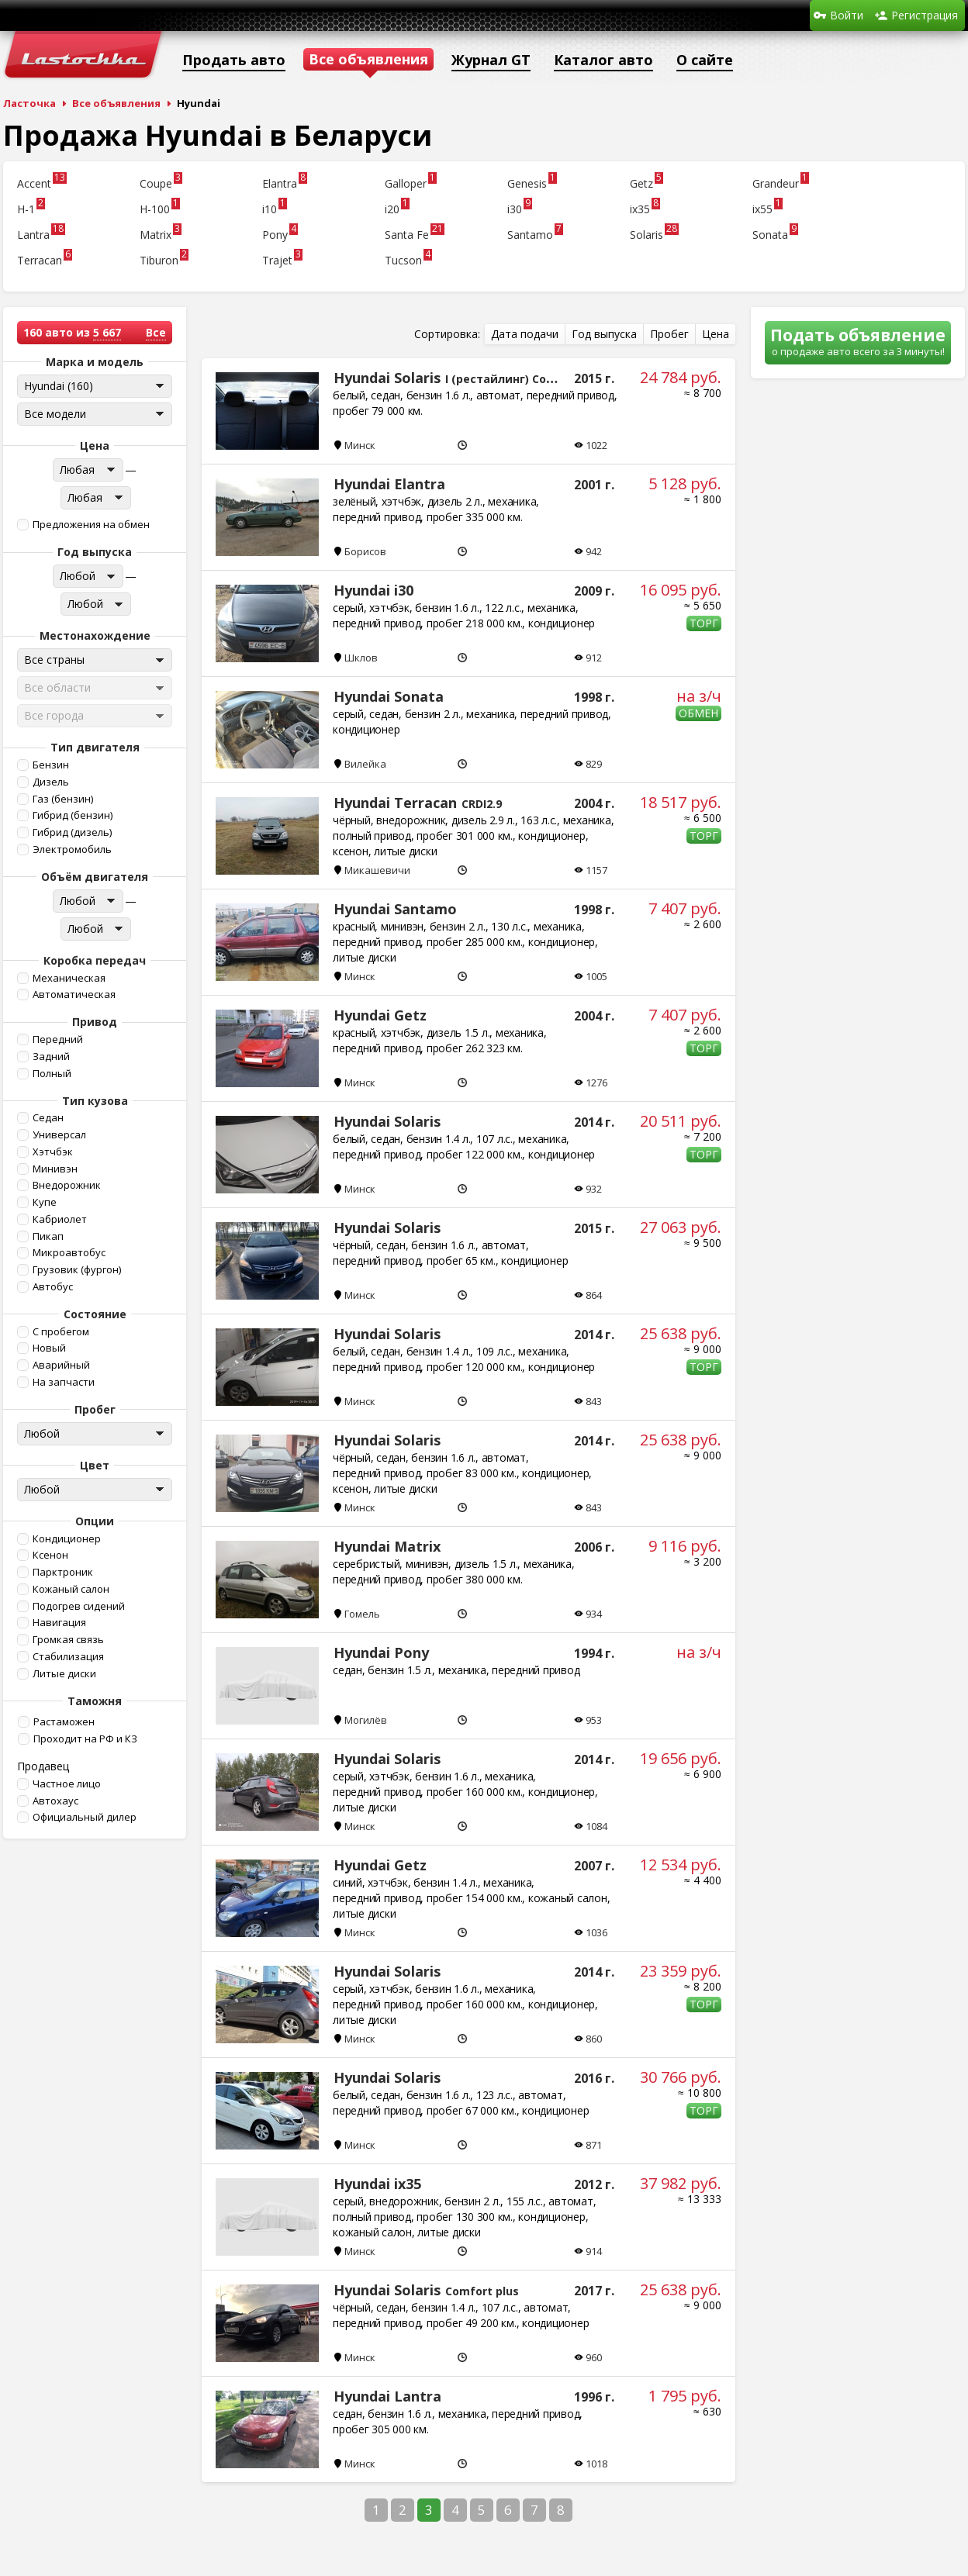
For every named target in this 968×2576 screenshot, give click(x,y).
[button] (93, 524)
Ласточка (29, 103)
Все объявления (116, 103)
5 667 (107, 332)
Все (156, 332)
